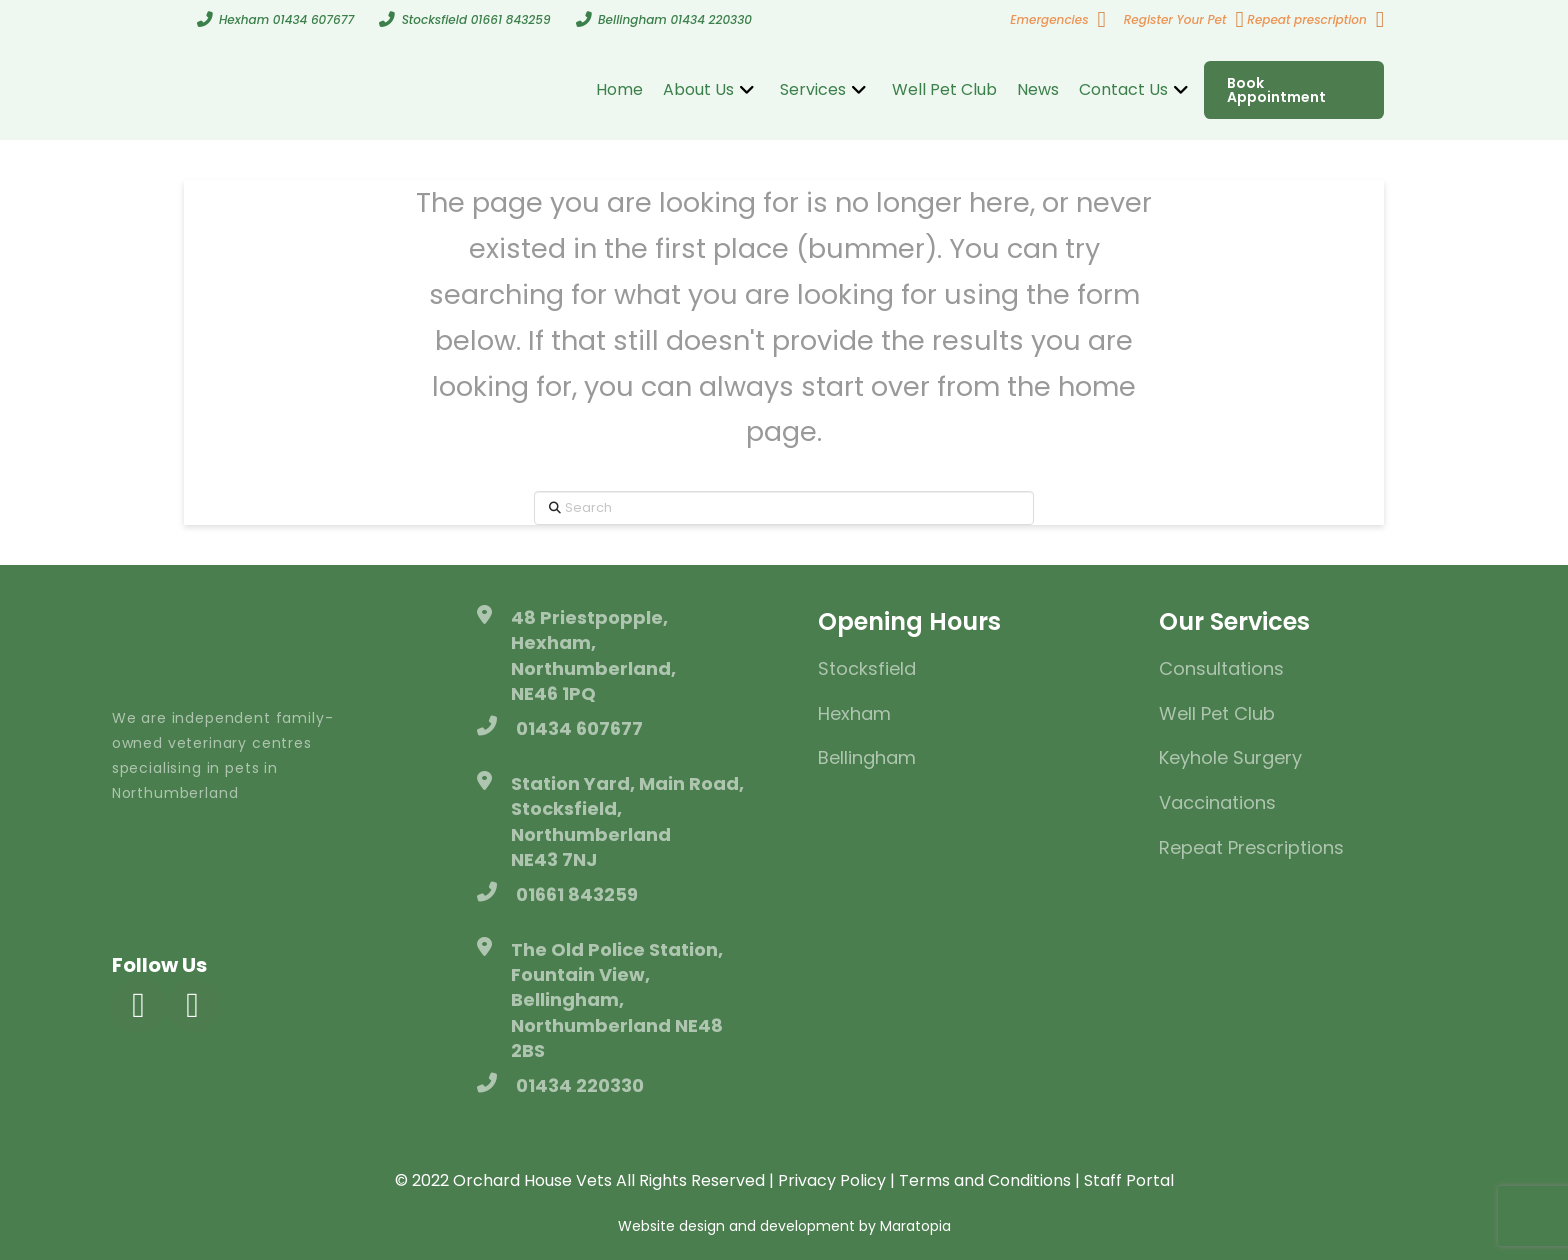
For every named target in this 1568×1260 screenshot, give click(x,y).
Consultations (1221, 668)
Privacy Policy (832, 1180)
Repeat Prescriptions (1251, 847)
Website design (671, 1226)
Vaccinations (1217, 802)
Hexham (854, 713)
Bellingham (867, 757)
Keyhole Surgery (1230, 757)
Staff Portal (1129, 1180)
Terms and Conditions (985, 1180)
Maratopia (915, 1226)
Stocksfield (867, 668)
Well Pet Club (1217, 713)
